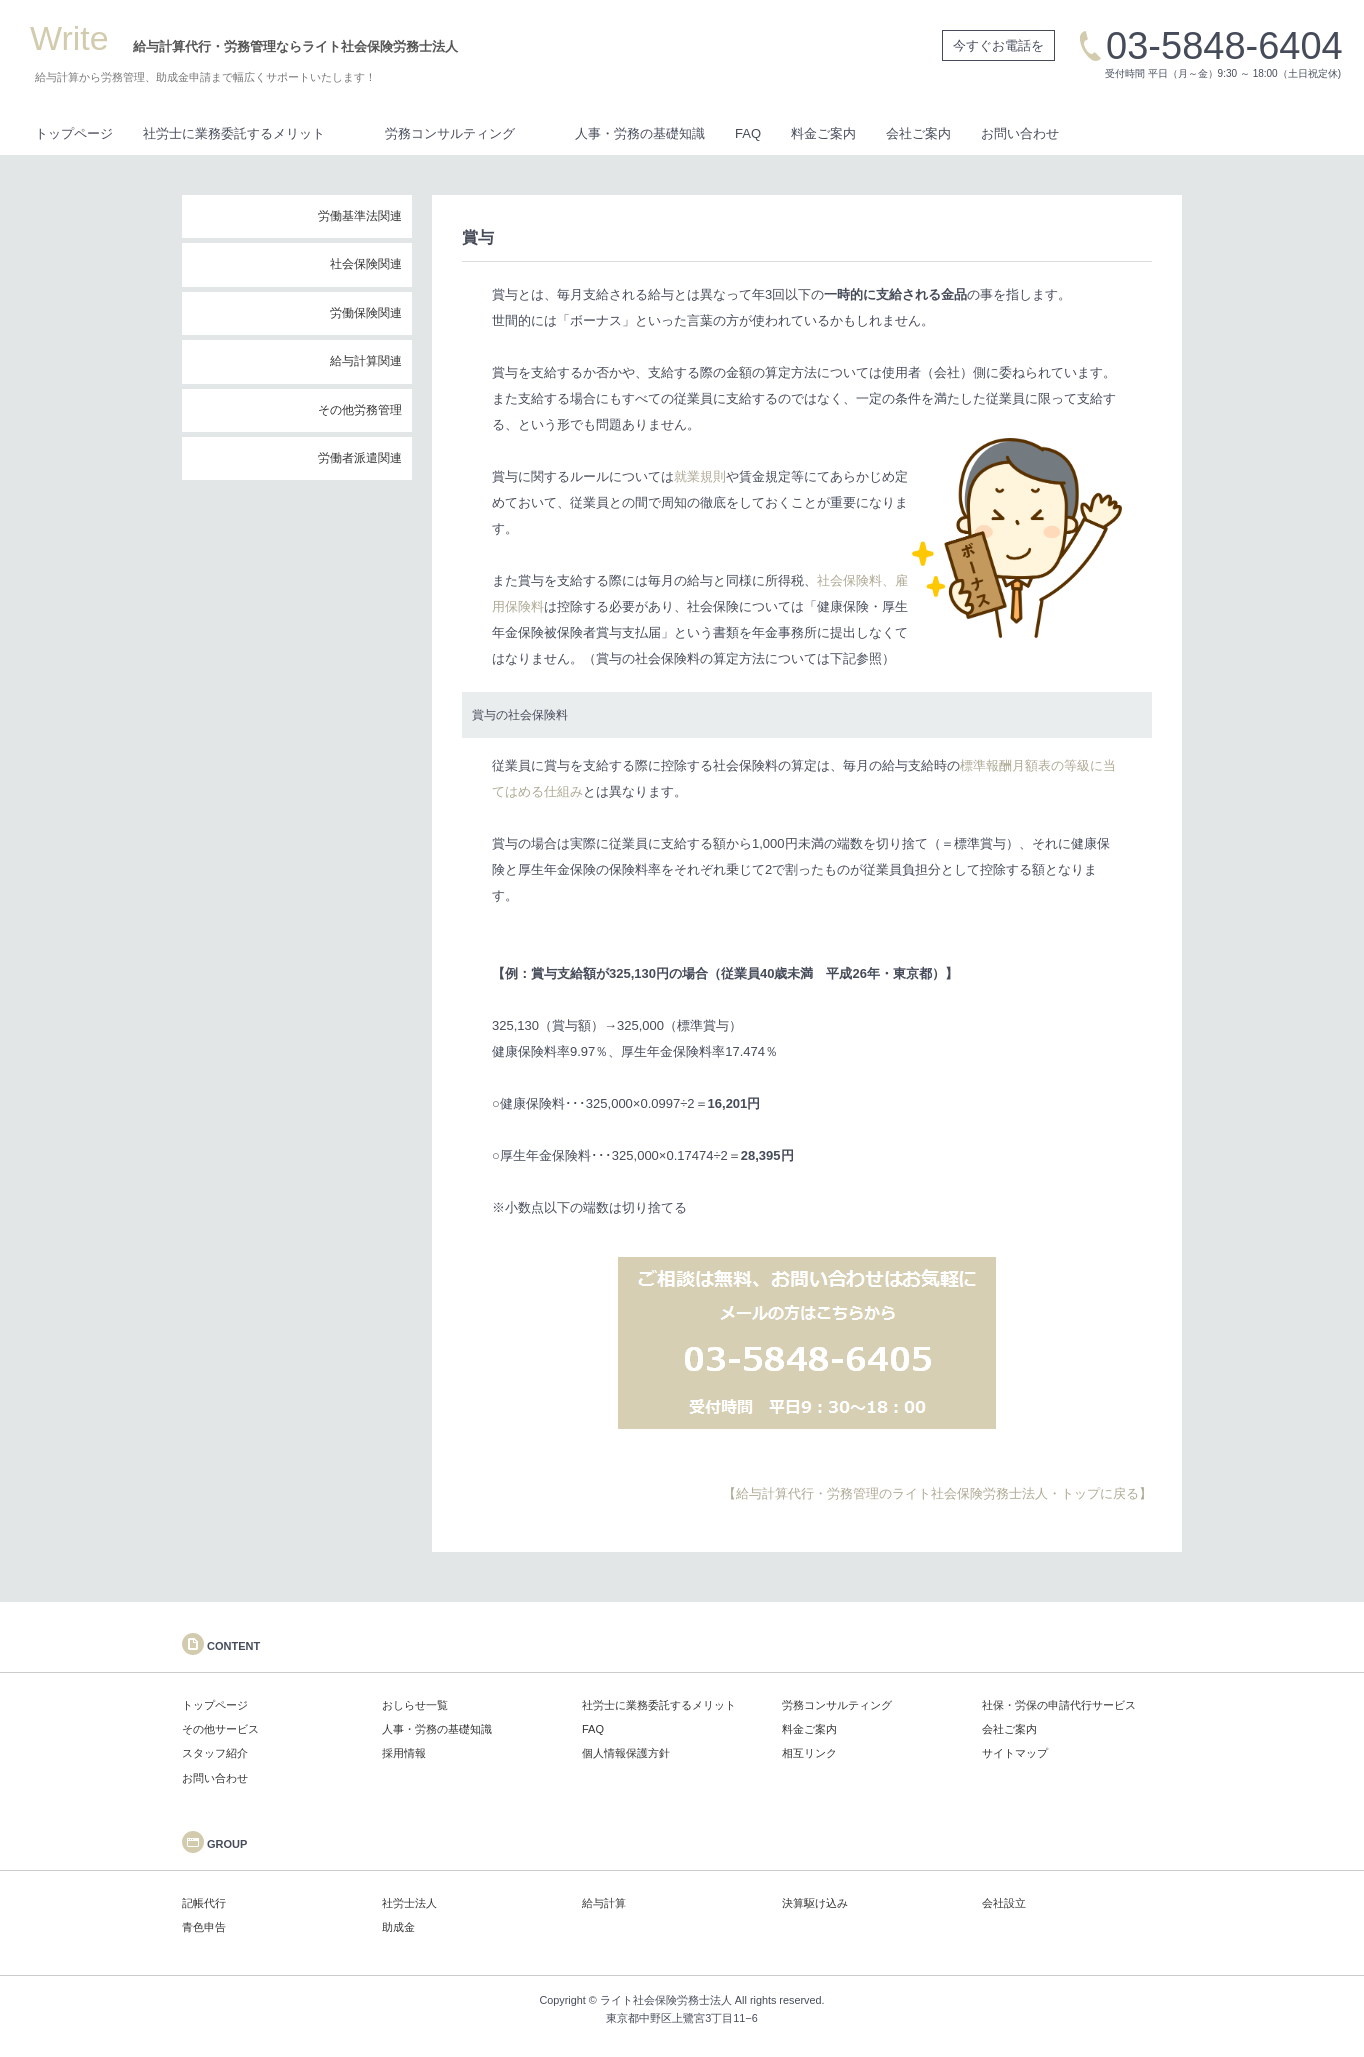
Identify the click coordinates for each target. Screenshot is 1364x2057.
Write (69, 38)
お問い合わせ (1020, 133)
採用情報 (404, 1753)
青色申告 (204, 1927)
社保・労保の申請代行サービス (1059, 1705)
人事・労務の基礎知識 (640, 133)
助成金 (398, 1927)
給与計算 (604, 1903)
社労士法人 (409, 1903)
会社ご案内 (918, 133)
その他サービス (220, 1729)
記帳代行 (204, 1903)
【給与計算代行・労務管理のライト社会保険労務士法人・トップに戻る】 (937, 1493)
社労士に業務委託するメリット (234, 133)
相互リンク (809, 1753)
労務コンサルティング (450, 133)
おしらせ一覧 (415, 1705)
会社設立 (1004, 1903)
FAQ (748, 133)
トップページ (74, 133)
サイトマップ (1015, 1753)
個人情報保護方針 (626, 1753)
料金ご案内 (823, 133)
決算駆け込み (815, 1903)
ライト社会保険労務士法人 (666, 2000)
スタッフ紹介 (215, 1753)
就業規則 (700, 476)
